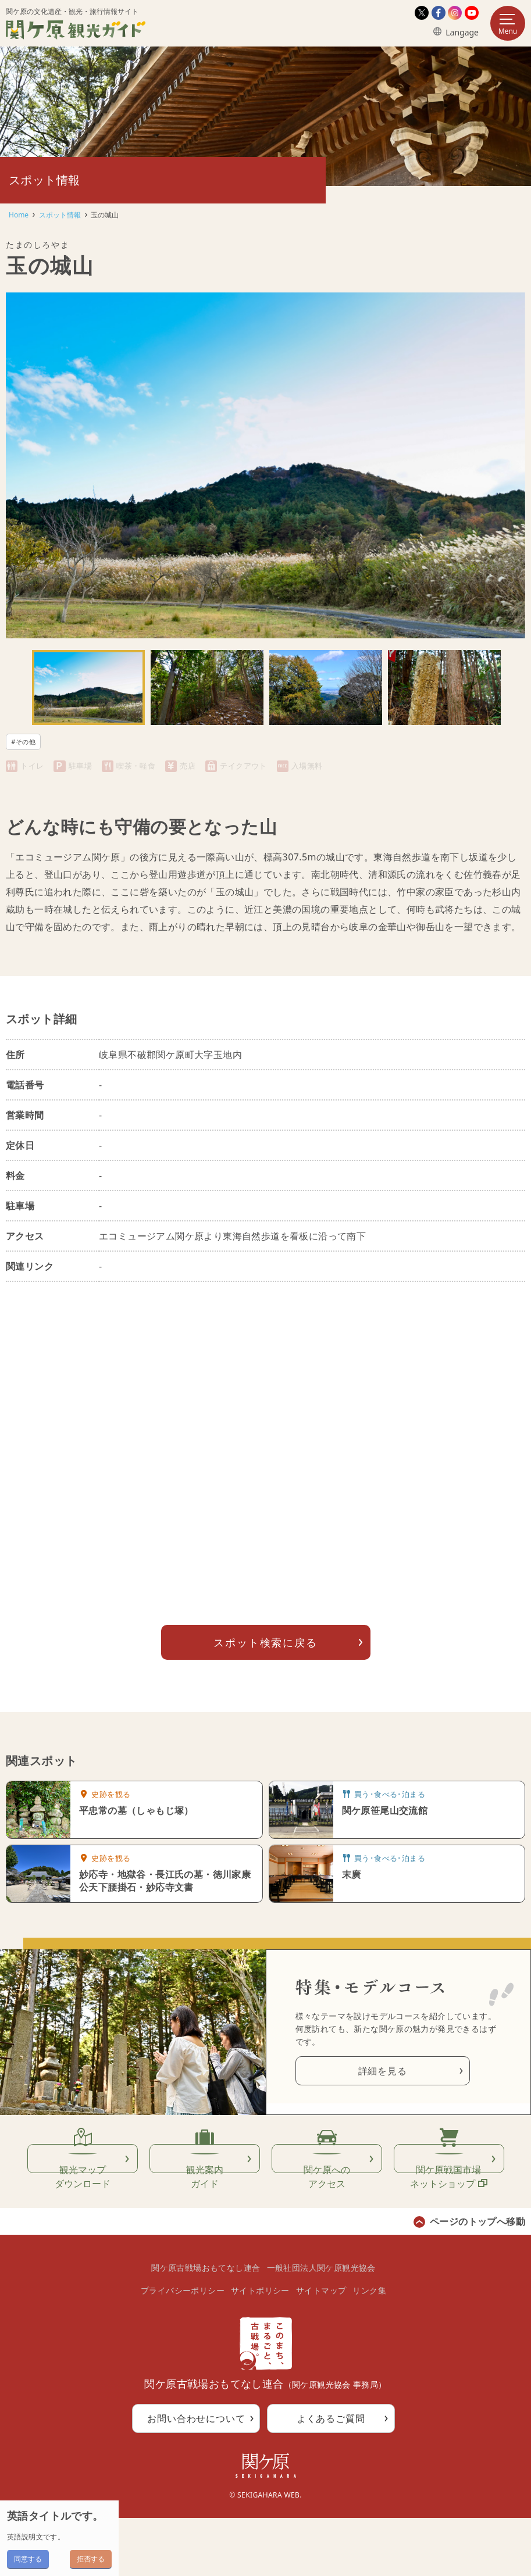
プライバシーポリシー (182, 2348)
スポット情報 (60, 215)
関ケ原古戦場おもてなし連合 (205, 2325)
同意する (28, 2559)
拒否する (91, 2559)
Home (18, 215)
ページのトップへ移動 (477, 2279)
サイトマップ (321, 2348)
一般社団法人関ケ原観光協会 (321, 2325)
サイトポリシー (260, 2348)
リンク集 (369, 2348)
